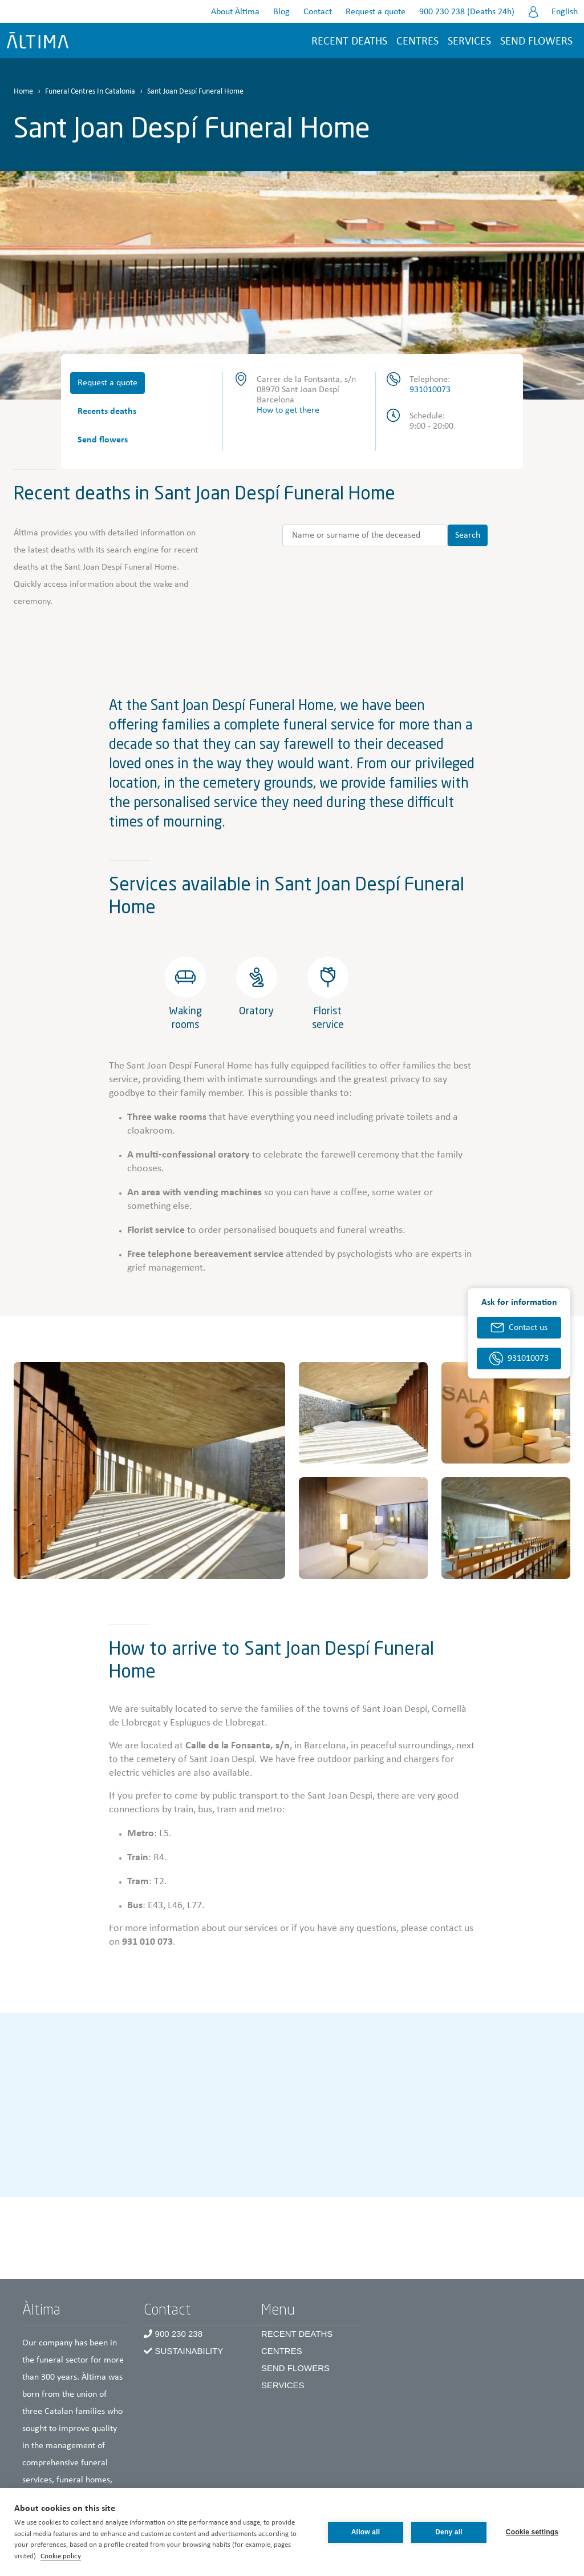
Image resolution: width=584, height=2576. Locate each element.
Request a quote (375, 12)
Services (469, 41)
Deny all (449, 2532)
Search (467, 535)
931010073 (430, 389)
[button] (149, 1470)
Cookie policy (60, 2556)
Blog (281, 12)
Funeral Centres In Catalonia (90, 91)
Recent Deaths (296, 2334)
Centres (281, 2351)
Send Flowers (295, 2368)
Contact (317, 12)
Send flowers (536, 41)
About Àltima (235, 12)
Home (23, 91)
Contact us (528, 1327)
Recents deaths (107, 411)
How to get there (288, 410)
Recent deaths (349, 41)
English (564, 12)
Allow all (365, 2532)
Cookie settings (532, 2532)
